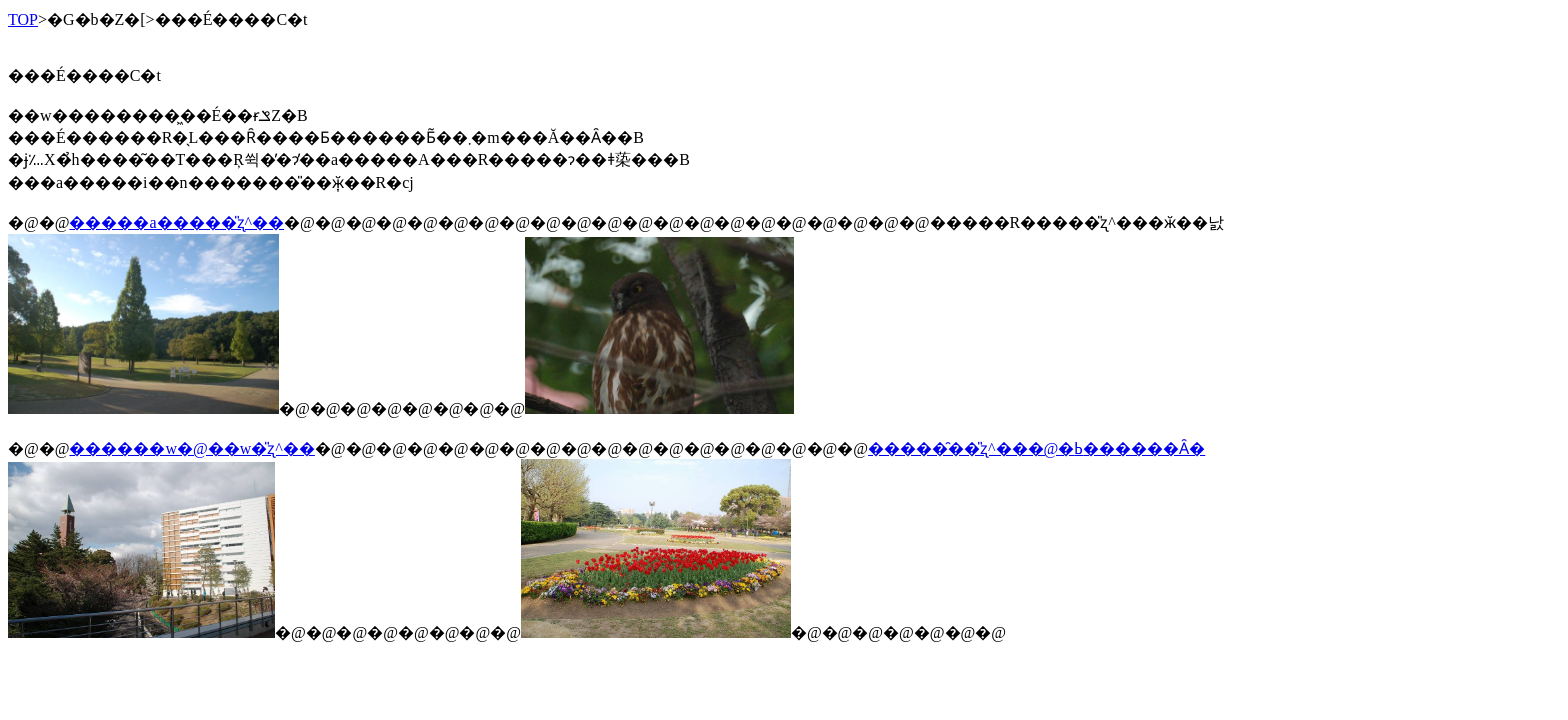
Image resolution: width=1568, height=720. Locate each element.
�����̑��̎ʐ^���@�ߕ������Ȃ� (1036, 448)
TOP (23, 19)
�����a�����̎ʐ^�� (176, 222)
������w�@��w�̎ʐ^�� (191, 448)
